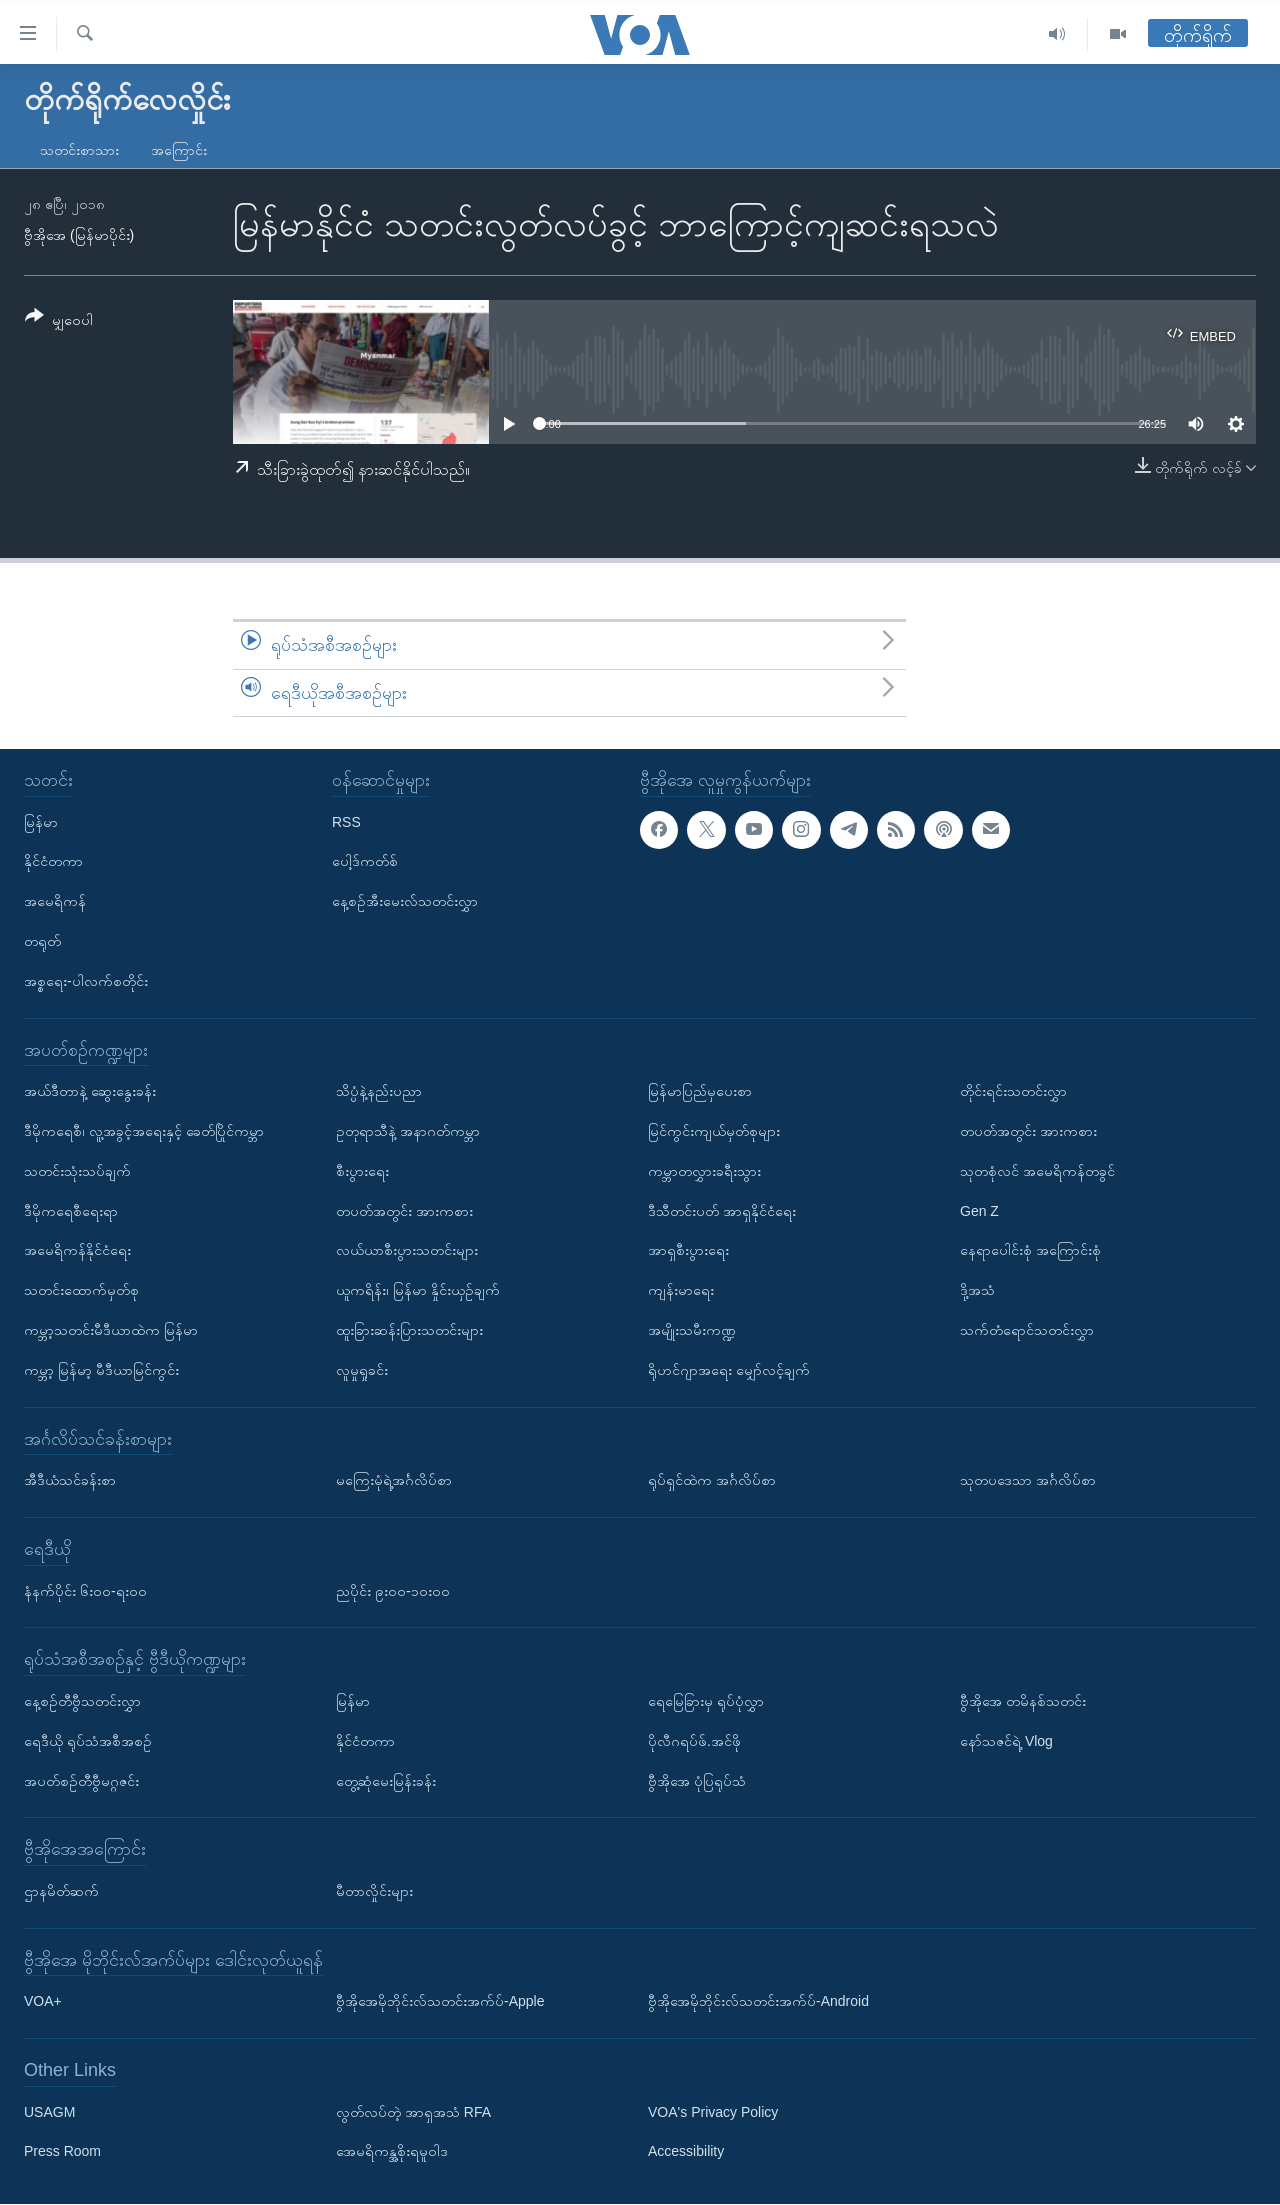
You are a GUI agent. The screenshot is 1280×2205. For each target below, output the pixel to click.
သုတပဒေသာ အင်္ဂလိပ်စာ (1028, 1480)
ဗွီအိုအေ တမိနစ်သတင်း (1023, 1701)
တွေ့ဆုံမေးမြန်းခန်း (386, 1781)
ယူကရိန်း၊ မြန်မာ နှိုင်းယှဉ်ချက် (418, 1290)
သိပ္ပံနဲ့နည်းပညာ (379, 1091)
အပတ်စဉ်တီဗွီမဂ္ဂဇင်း (81, 1781)
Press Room (62, 2152)
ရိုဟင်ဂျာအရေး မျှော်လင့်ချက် (729, 1370)
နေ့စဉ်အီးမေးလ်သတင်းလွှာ (405, 902)
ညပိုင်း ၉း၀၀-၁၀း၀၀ (393, 1591)
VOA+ (43, 2002)
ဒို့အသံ (977, 1290)
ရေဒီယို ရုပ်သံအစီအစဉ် (88, 1741)
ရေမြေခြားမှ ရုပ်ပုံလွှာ (706, 1701)
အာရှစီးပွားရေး (688, 1251)
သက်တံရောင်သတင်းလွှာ (1027, 1330)
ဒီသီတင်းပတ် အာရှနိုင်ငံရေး (722, 1211)
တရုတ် (42, 941)
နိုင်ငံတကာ (53, 862)
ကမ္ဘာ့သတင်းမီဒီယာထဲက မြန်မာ (111, 1330)
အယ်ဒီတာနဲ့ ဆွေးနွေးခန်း (90, 1091)
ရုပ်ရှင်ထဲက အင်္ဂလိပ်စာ (712, 1480)
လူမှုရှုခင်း (362, 1370)
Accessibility (686, 2152)
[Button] (59, 321)
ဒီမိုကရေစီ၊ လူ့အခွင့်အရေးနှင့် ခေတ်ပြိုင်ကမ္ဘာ (144, 1131)
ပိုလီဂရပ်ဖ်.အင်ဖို (694, 1741)
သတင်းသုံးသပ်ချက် (77, 1171)
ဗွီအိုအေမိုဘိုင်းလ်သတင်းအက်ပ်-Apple (440, 2002)
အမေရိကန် (55, 902)
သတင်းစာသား (79, 150)
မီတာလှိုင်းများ (374, 1891)
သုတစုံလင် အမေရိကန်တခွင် (1037, 1171)
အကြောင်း (179, 150)
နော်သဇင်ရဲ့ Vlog (1006, 1741)
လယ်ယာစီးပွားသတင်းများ (407, 1251)
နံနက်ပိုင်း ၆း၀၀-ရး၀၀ (85, 1591)
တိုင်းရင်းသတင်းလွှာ (1013, 1091)
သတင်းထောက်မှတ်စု (81, 1290)
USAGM (49, 2112)
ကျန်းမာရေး (681, 1290)
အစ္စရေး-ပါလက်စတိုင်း (86, 981)
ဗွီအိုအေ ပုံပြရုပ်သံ (697, 1781)
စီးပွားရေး (362, 1171)
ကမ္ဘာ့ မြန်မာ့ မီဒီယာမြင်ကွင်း (101, 1370)
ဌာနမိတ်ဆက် (61, 1891)
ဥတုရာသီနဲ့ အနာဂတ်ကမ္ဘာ (408, 1131)
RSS (346, 822)
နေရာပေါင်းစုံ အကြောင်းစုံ (1030, 1251)
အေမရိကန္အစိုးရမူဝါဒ (392, 2152)
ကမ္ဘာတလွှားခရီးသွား (704, 1171)
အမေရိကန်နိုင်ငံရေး (77, 1251)
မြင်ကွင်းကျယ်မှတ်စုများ (714, 1131)
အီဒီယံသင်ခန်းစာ (70, 1480)
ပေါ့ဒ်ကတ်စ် (365, 862)
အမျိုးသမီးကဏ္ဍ (692, 1330)
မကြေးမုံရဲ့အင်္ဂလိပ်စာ (394, 1480)
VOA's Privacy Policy (713, 2112)
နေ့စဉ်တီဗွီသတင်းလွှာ (82, 1701)
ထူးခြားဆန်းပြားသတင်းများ (409, 1330)
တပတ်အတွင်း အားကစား (404, 1211)
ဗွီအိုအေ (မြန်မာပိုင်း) (79, 235)
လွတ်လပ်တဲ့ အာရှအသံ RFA (413, 2112)
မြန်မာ (41, 822)
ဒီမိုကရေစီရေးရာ (71, 1211)
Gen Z (979, 1211)
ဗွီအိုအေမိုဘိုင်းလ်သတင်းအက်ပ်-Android (758, 2002)
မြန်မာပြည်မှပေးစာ (700, 1091)
